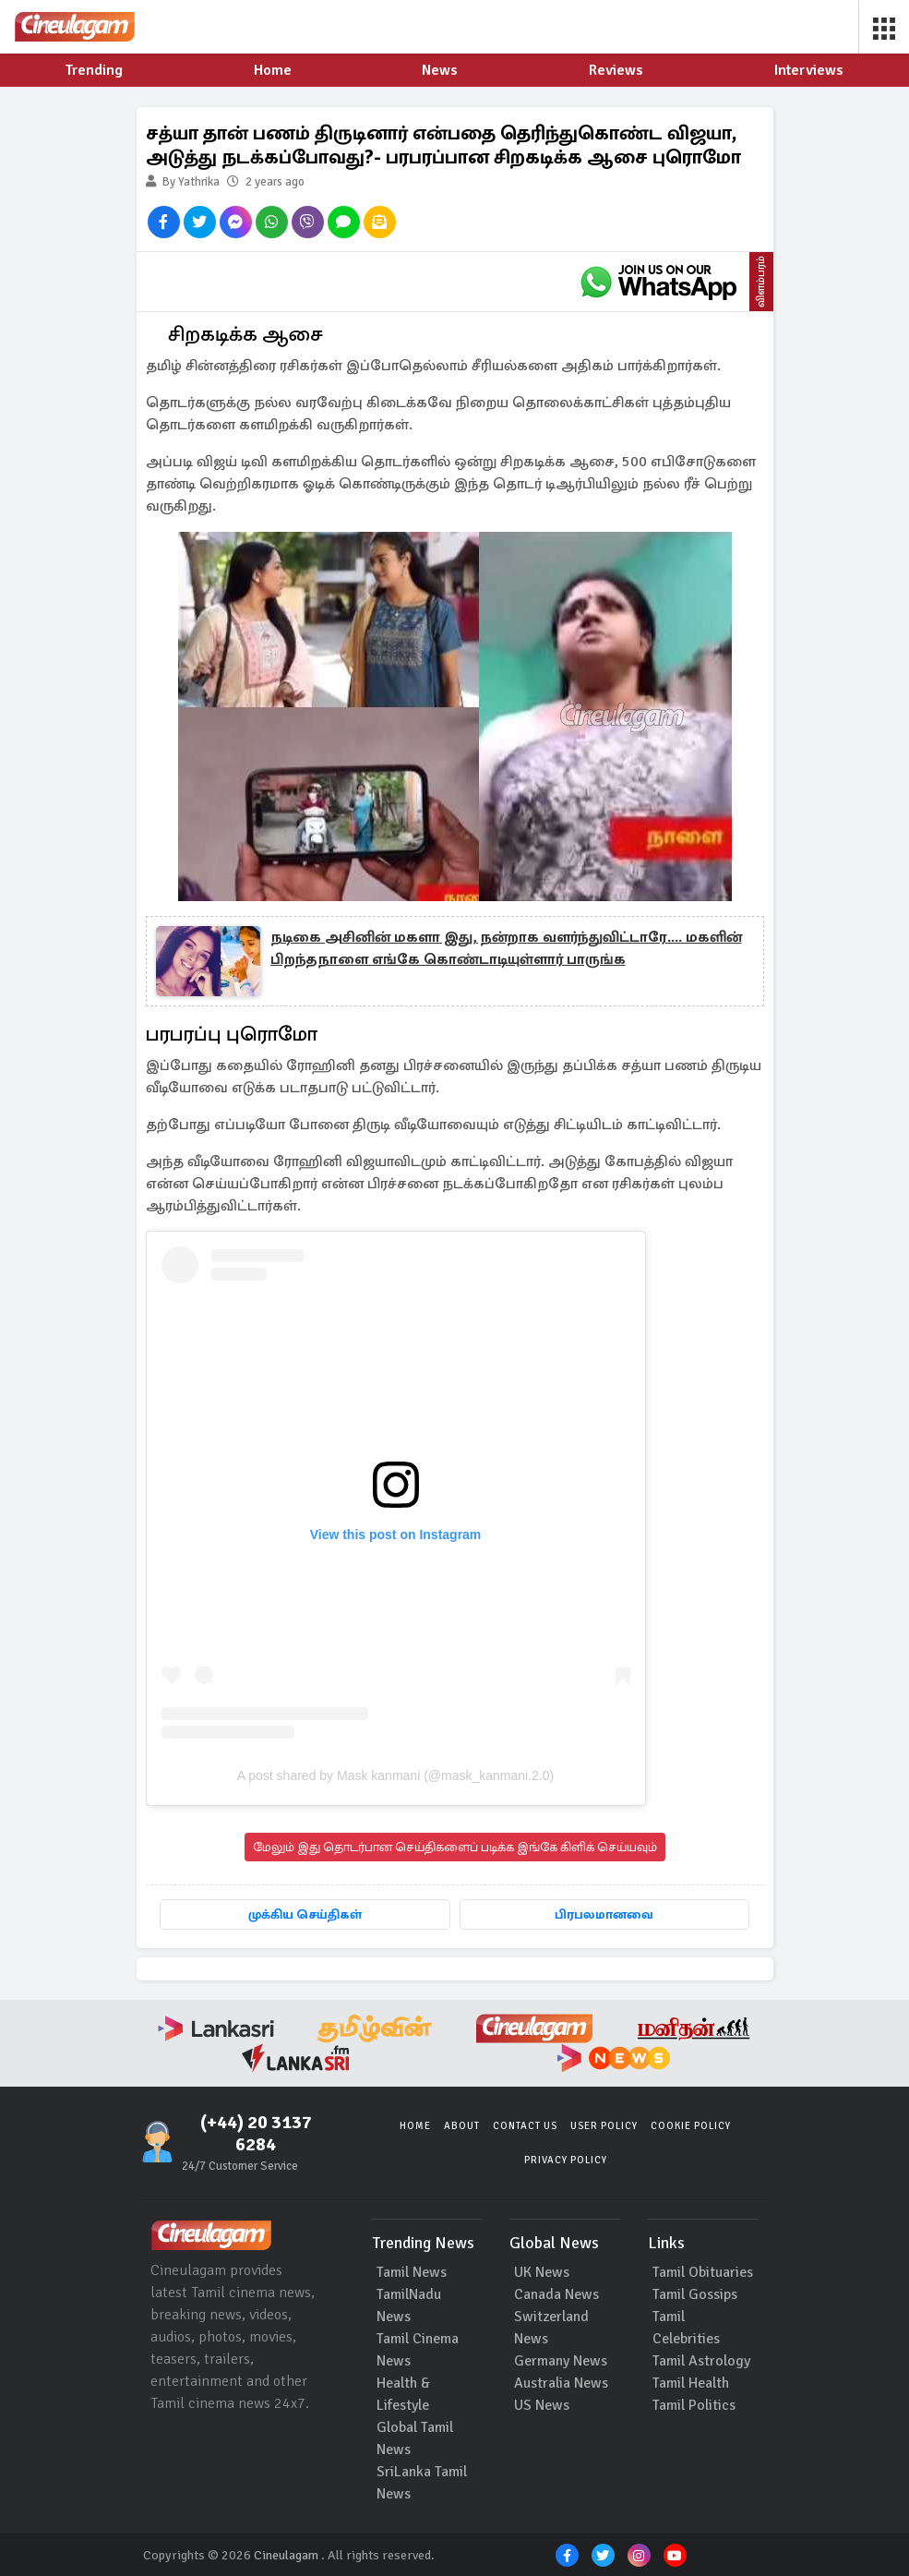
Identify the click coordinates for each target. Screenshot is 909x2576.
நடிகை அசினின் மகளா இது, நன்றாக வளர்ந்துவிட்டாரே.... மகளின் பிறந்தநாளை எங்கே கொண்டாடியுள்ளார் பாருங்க (506, 948)
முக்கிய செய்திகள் (305, 1914)
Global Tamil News (415, 2438)
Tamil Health (690, 2383)
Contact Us (525, 2126)
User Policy (604, 2126)
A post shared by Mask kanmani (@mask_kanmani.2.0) (395, 1775)
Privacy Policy (565, 2160)
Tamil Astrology (701, 2361)
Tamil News (412, 2272)
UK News (541, 2272)
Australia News (561, 2383)
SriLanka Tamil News (422, 2482)
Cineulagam (286, 2555)
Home (415, 2126)
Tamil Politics (694, 2405)
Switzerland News (551, 2327)
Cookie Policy (691, 2126)
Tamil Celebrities (686, 2327)
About (462, 2126)
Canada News (556, 2294)
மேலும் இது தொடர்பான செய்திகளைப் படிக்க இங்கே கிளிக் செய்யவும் (455, 1847)
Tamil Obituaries (702, 2272)
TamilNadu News (409, 2305)
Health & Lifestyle (403, 2394)
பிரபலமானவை (604, 1914)
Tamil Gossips (694, 2294)
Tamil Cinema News (418, 2349)
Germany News (560, 2361)
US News (541, 2405)
